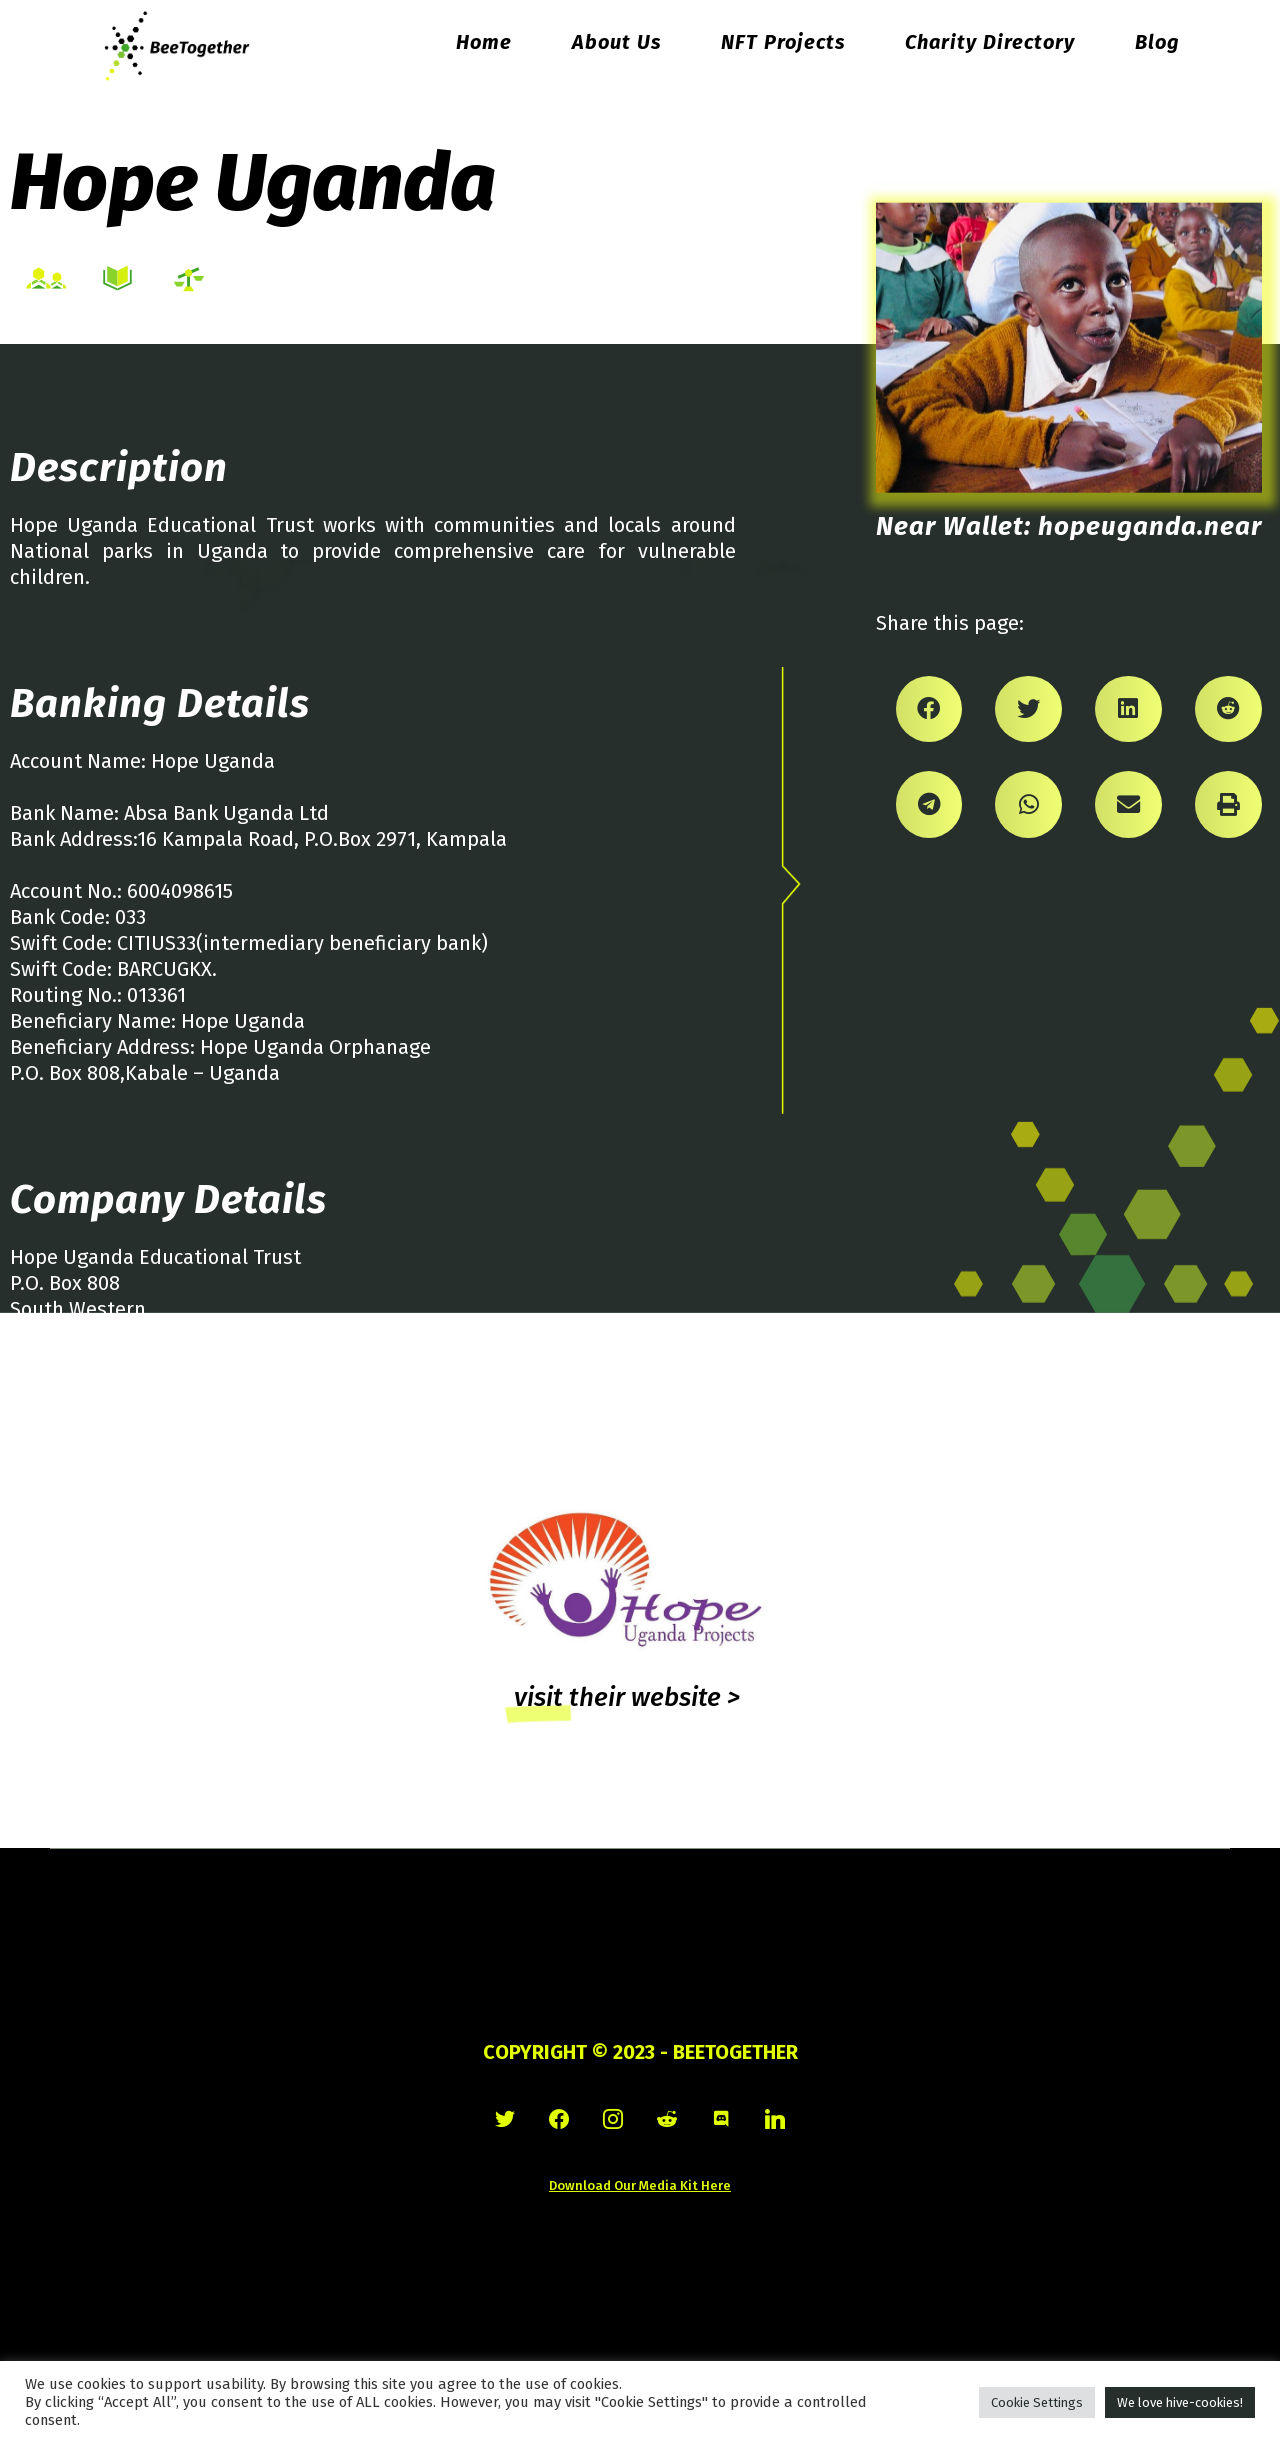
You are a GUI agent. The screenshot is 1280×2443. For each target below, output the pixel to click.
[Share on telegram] (929, 804)
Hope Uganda (253, 182)
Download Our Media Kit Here (640, 2185)
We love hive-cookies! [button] (1180, 2402)
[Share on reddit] (1228, 709)
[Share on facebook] (929, 709)
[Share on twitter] (1028, 709)
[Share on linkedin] (1128, 709)
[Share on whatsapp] (1028, 804)
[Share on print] (1228, 804)
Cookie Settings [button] (1037, 2402)
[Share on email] (1128, 804)
